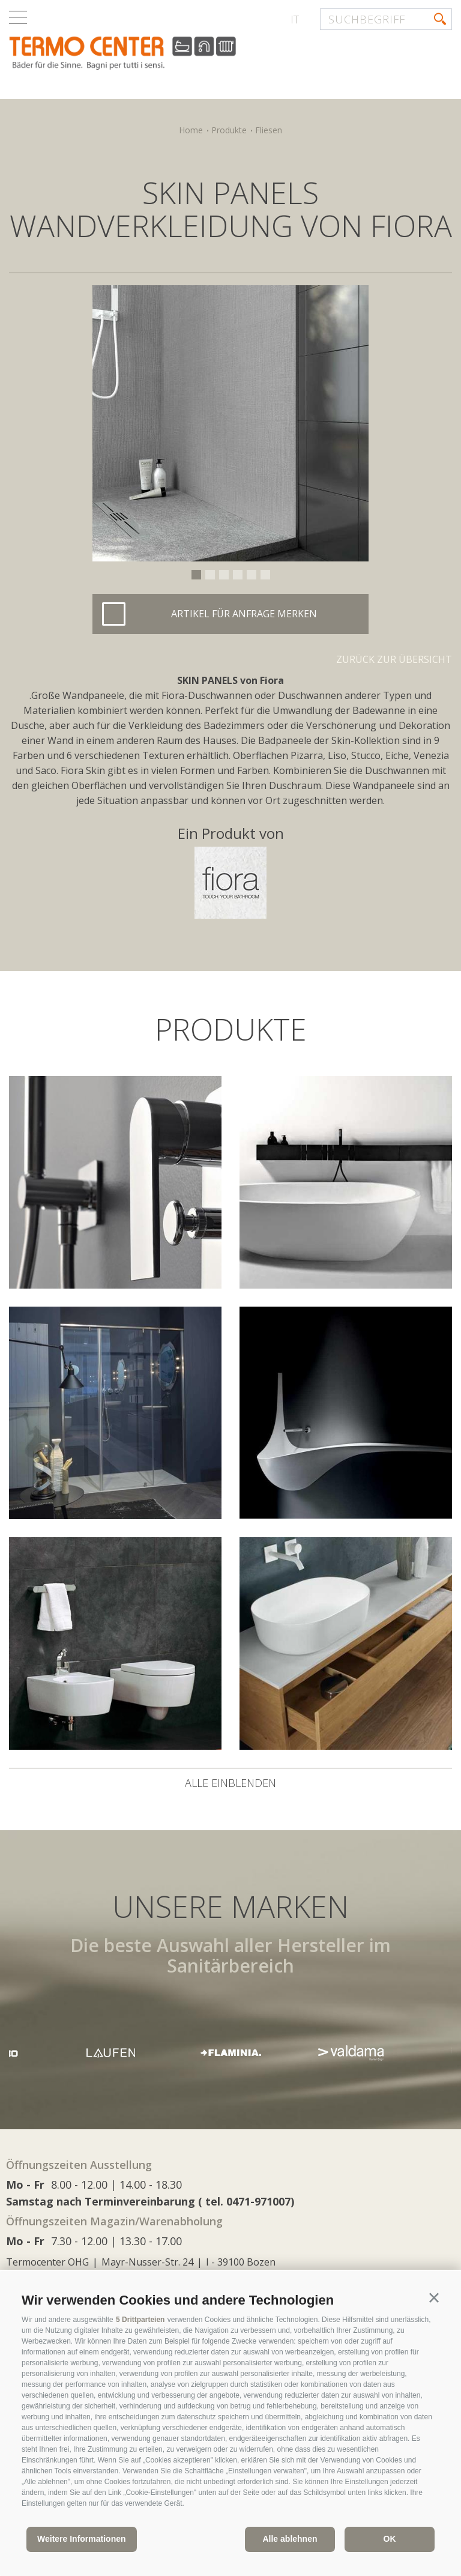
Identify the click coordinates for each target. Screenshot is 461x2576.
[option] (230, 423)
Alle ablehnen (289, 2539)
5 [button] (251, 574)
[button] (434, 2298)
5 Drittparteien (140, 2319)
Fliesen (268, 130)
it (295, 19)
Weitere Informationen (81, 2539)
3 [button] (224, 574)
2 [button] (210, 574)
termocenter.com (153, 56)
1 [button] (196, 574)
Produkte (229, 130)
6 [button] (265, 574)
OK (390, 2539)
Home (191, 130)
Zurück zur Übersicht (394, 659)
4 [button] (238, 574)
